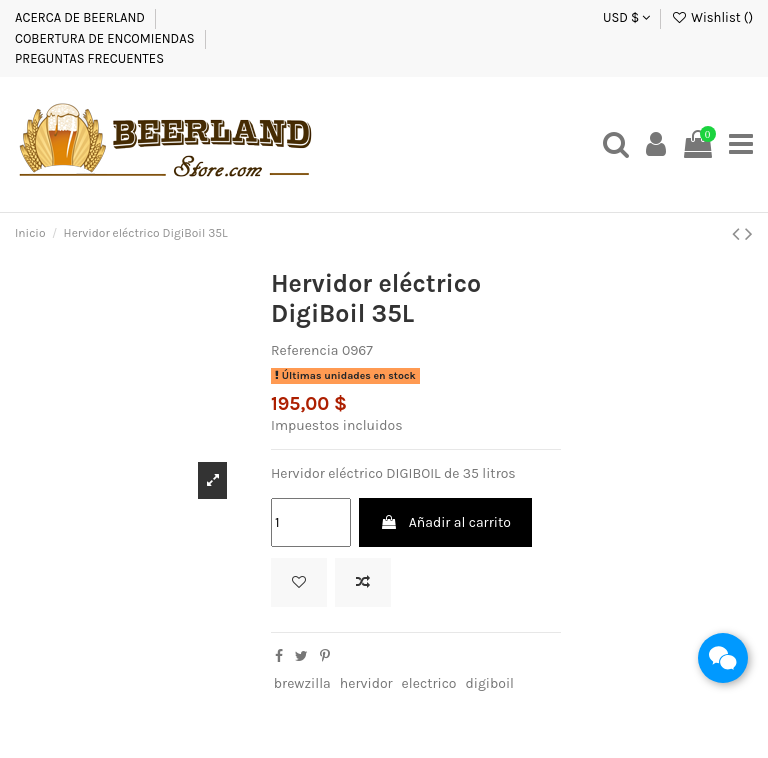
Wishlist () (712, 17)
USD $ (626, 17)
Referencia (305, 350)
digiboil (489, 683)
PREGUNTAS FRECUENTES (89, 58)
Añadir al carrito (445, 522)
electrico (429, 683)
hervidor (366, 683)
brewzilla (302, 683)
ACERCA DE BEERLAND (80, 17)
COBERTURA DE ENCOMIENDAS (105, 38)
